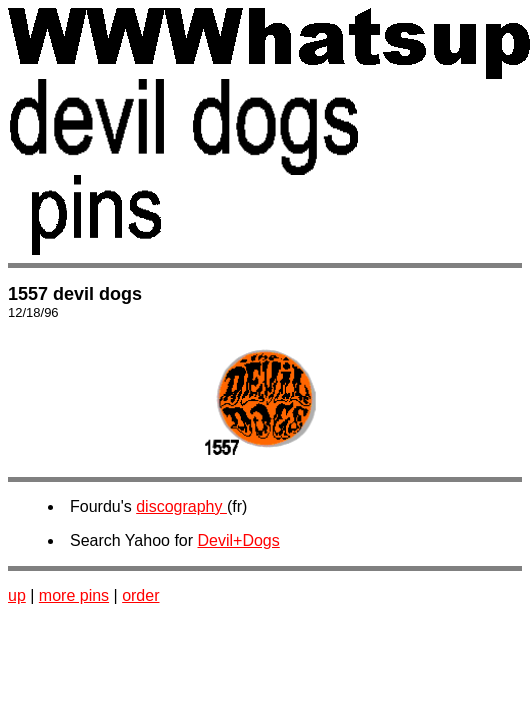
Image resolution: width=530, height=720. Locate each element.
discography (181, 506)
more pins (74, 595)
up (17, 595)
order (140, 595)
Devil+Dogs (239, 540)
